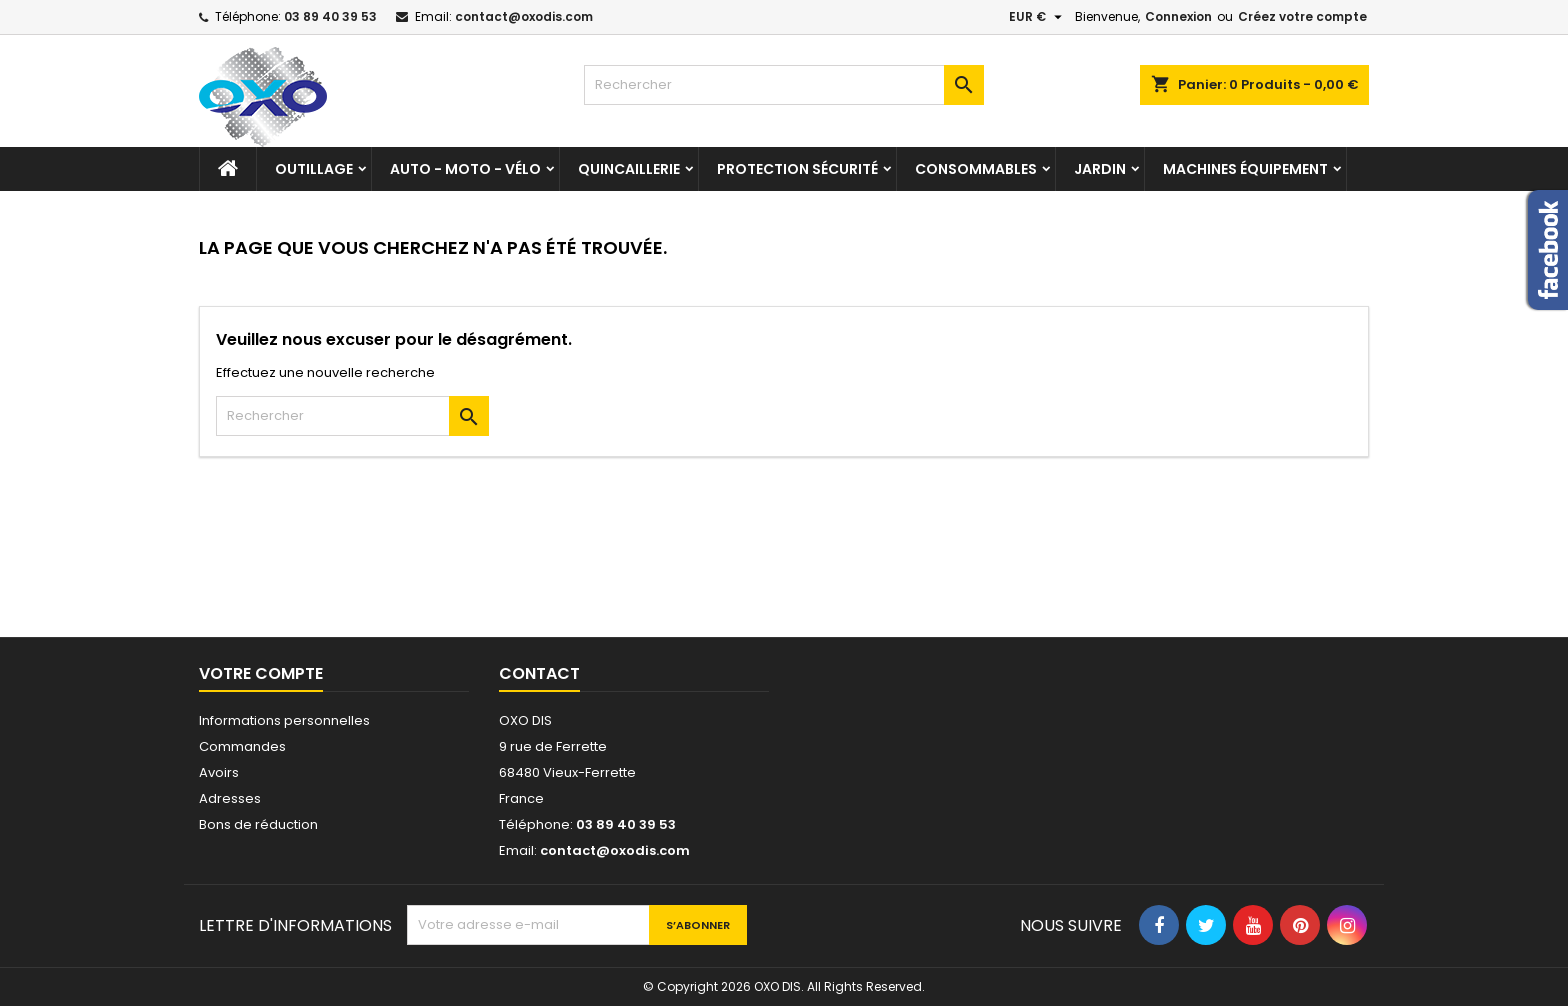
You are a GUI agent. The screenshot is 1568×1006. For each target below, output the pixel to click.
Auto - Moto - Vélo (465, 169)
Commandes (242, 746)
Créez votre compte (1302, 16)
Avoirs (219, 772)
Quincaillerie (629, 169)
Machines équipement (1245, 169)
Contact (539, 673)
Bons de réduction (258, 824)
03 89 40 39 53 (330, 16)
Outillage (314, 169)
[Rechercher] (784, 85)
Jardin (1100, 169)
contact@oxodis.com (524, 16)
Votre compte (261, 673)
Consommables (976, 169)
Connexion (1178, 16)
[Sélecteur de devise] (1038, 17)
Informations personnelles (284, 720)
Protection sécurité (797, 169)
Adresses (230, 798)
